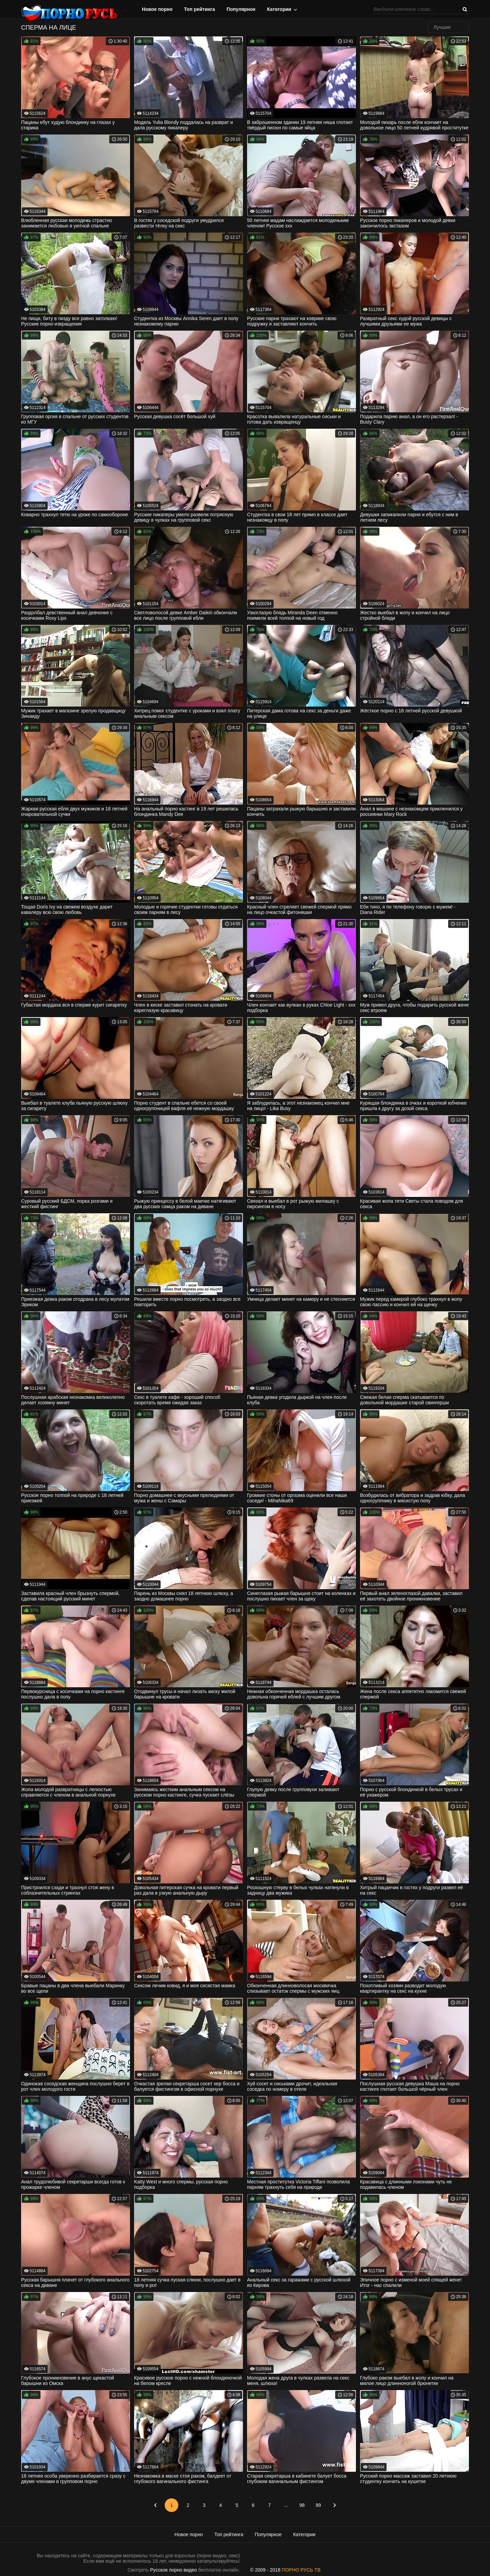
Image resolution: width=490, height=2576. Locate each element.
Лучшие (442, 27)
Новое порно (157, 9)
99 (318, 2505)
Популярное (241, 9)
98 (302, 2505)
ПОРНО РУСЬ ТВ (301, 2570)
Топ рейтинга (199, 9)
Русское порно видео (173, 2570)
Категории (279, 9)
